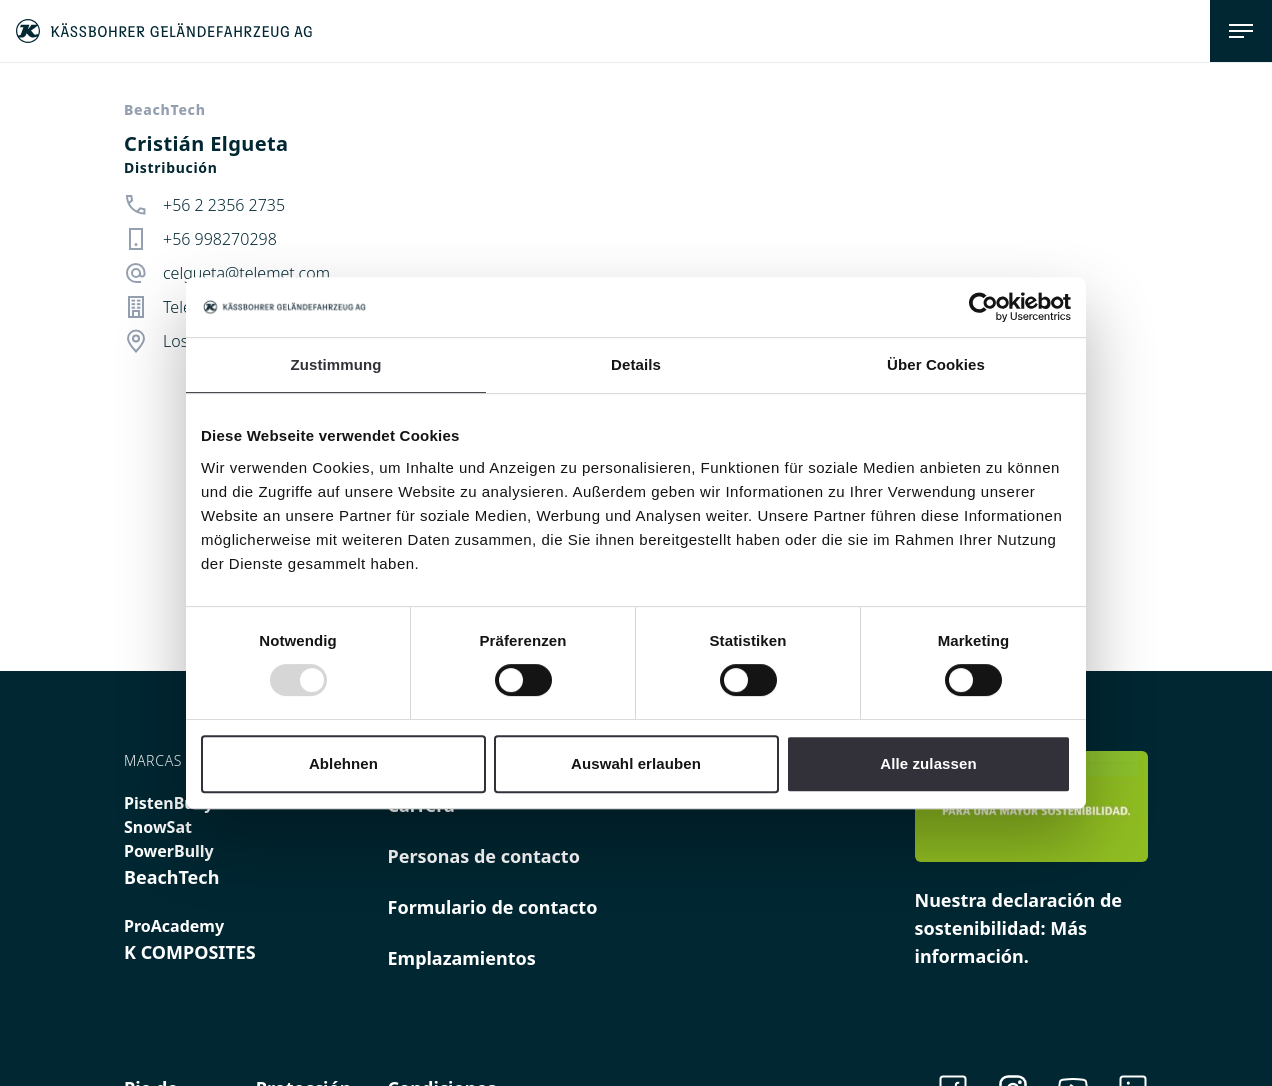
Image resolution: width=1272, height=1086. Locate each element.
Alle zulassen (928, 763)
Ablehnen (343, 763)
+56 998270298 (220, 239)
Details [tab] (636, 364)
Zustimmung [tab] (336, 364)
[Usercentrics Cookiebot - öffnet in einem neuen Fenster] (983, 307)
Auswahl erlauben (636, 763)
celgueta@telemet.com (246, 273)
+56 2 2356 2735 (224, 205)
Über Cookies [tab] (936, 364)
